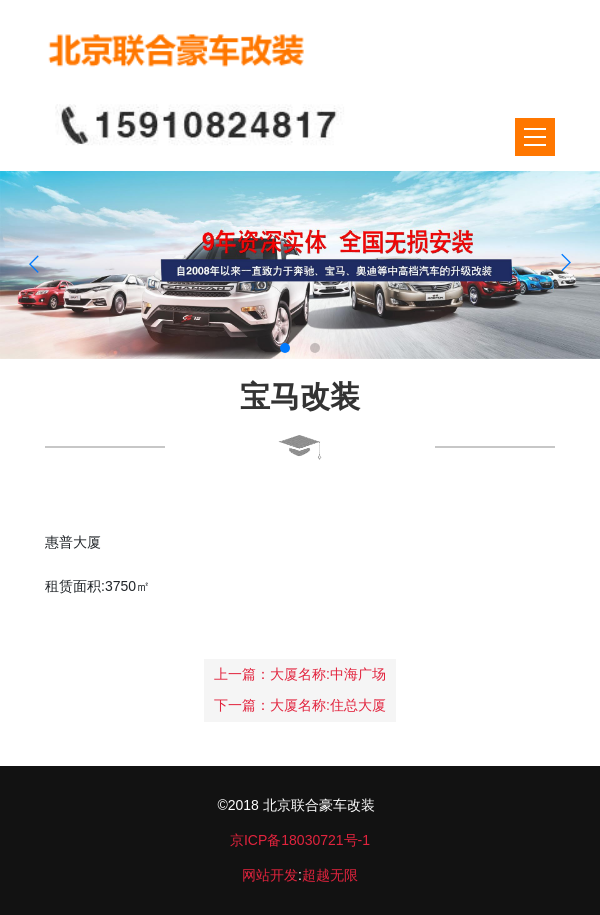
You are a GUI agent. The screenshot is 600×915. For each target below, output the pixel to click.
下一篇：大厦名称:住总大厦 (300, 705)
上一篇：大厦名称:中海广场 (300, 674)
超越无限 (330, 875)
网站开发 (270, 875)
